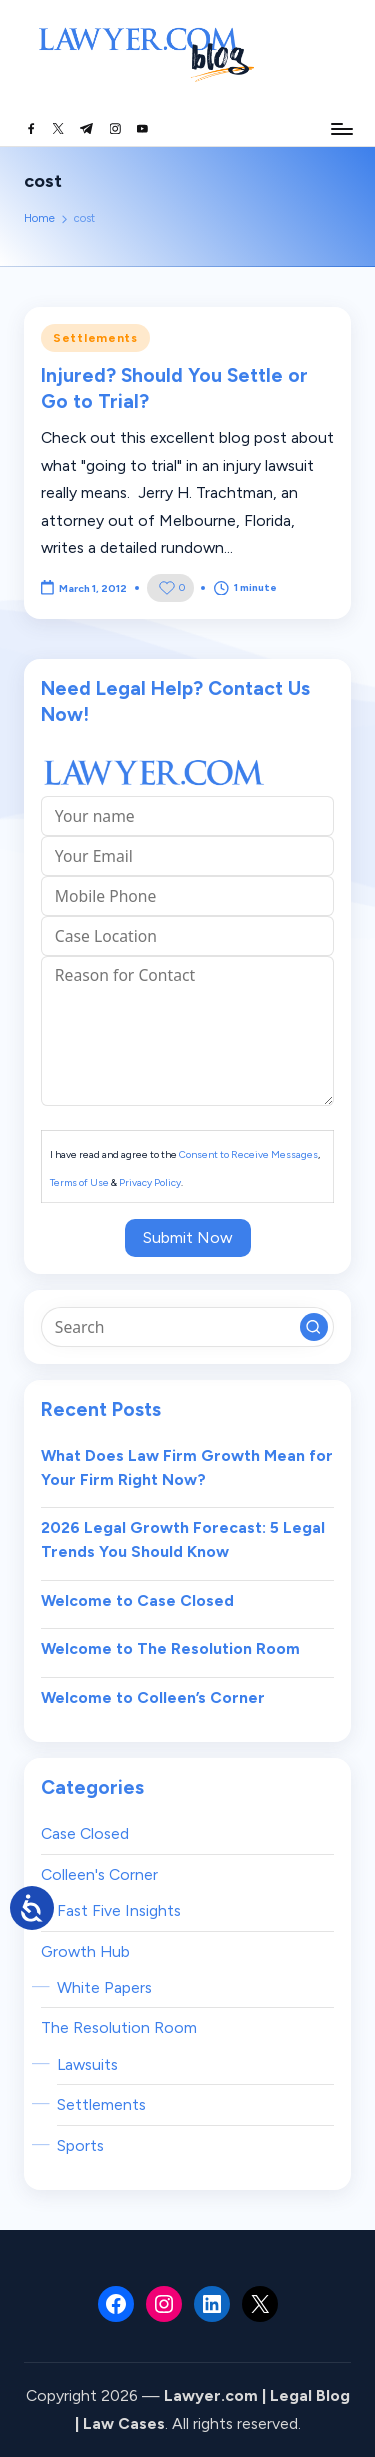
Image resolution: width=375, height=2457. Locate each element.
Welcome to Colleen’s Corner (153, 1697)
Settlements (95, 338)
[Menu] (341, 128)
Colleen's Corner (99, 1874)
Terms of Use (79, 1182)
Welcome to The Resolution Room (170, 1648)
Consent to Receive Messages (248, 1154)
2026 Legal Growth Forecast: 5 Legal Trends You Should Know (183, 1539)
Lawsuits (87, 2064)
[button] (314, 1327)
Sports (80, 2145)
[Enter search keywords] (187, 1327)
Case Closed (85, 1833)
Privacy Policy (150, 1182)
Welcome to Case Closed (137, 1600)
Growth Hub (85, 1951)
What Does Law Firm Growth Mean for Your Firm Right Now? (187, 1467)
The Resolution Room (119, 2027)
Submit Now (188, 1237)
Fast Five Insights (119, 1910)
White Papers (104, 1987)
